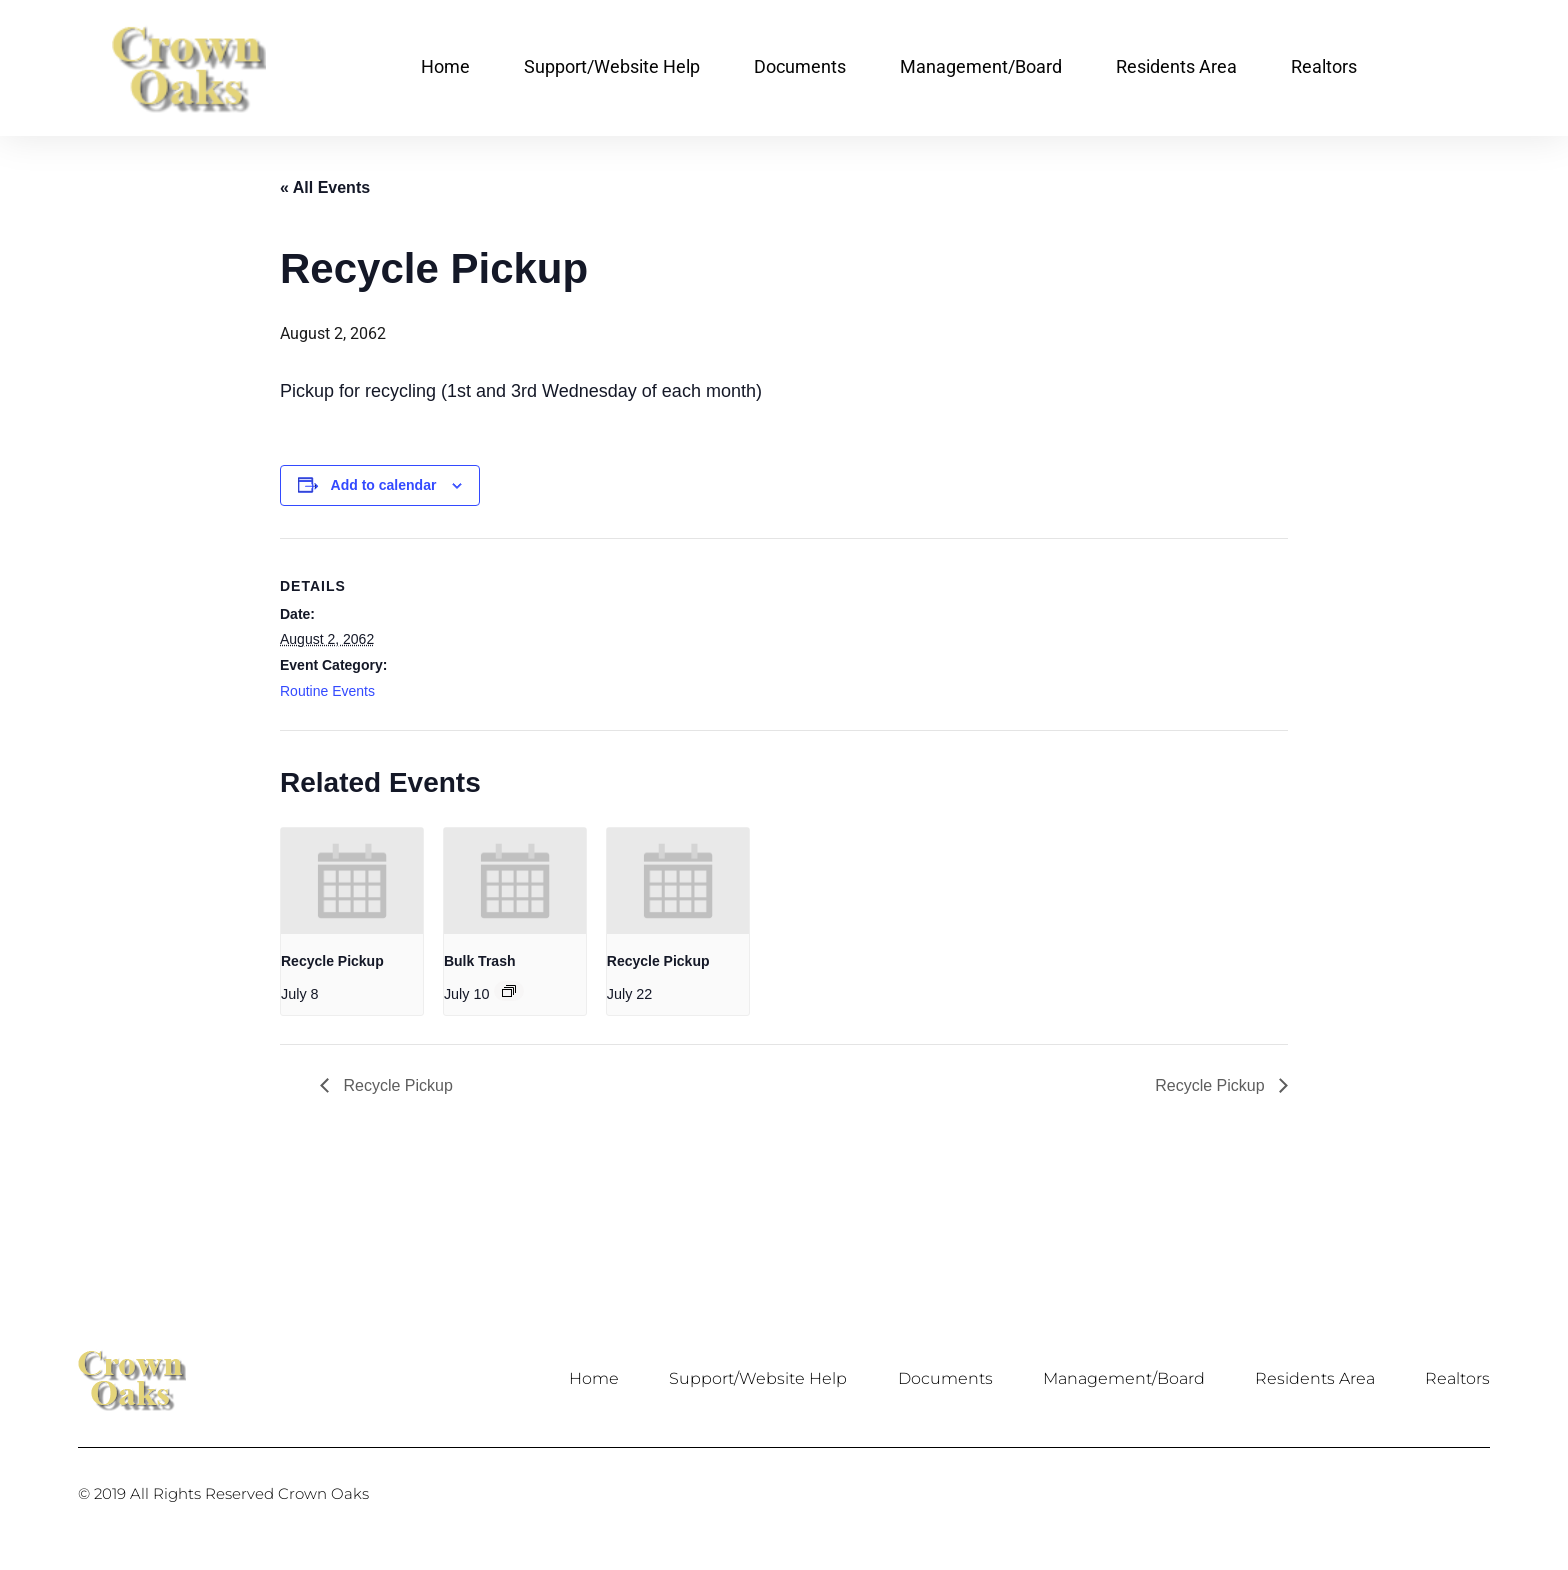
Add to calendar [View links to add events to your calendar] (384, 485)
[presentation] (352, 881)
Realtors (1324, 66)
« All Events (325, 187)
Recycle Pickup (332, 961)
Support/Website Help (612, 66)
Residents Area (1176, 66)
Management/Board (981, 66)
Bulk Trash (480, 961)
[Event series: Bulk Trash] (509, 991)
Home (445, 66)
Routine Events (327, 691)
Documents (800, 66)
